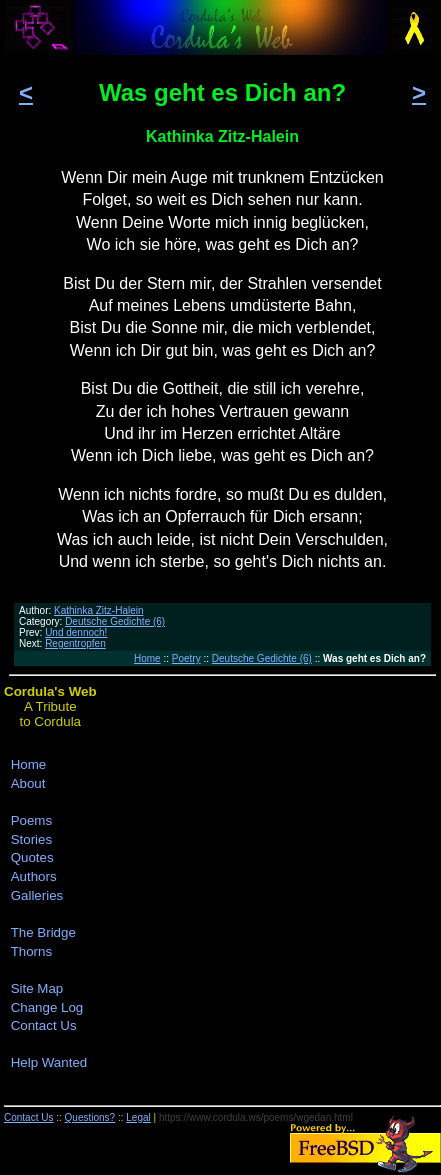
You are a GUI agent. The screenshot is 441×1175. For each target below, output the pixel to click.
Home (147, 658)
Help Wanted (49, 1062)
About (28, 783)
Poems (31, 820)
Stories (31, 839)
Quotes (32, 857)
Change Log (47, 1007)
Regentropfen (75, 643)
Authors (34, 876)
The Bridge (43, 932)
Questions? (90, 1117)
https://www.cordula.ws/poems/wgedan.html (256, 1117)
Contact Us (44, 1025)
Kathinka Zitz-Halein (98, 610)
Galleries (37, 895)
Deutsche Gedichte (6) (115, 621)
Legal (138, 1117)
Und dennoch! (76, 632)
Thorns (31, 951)
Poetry (186, 658)
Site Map (37, 988)
